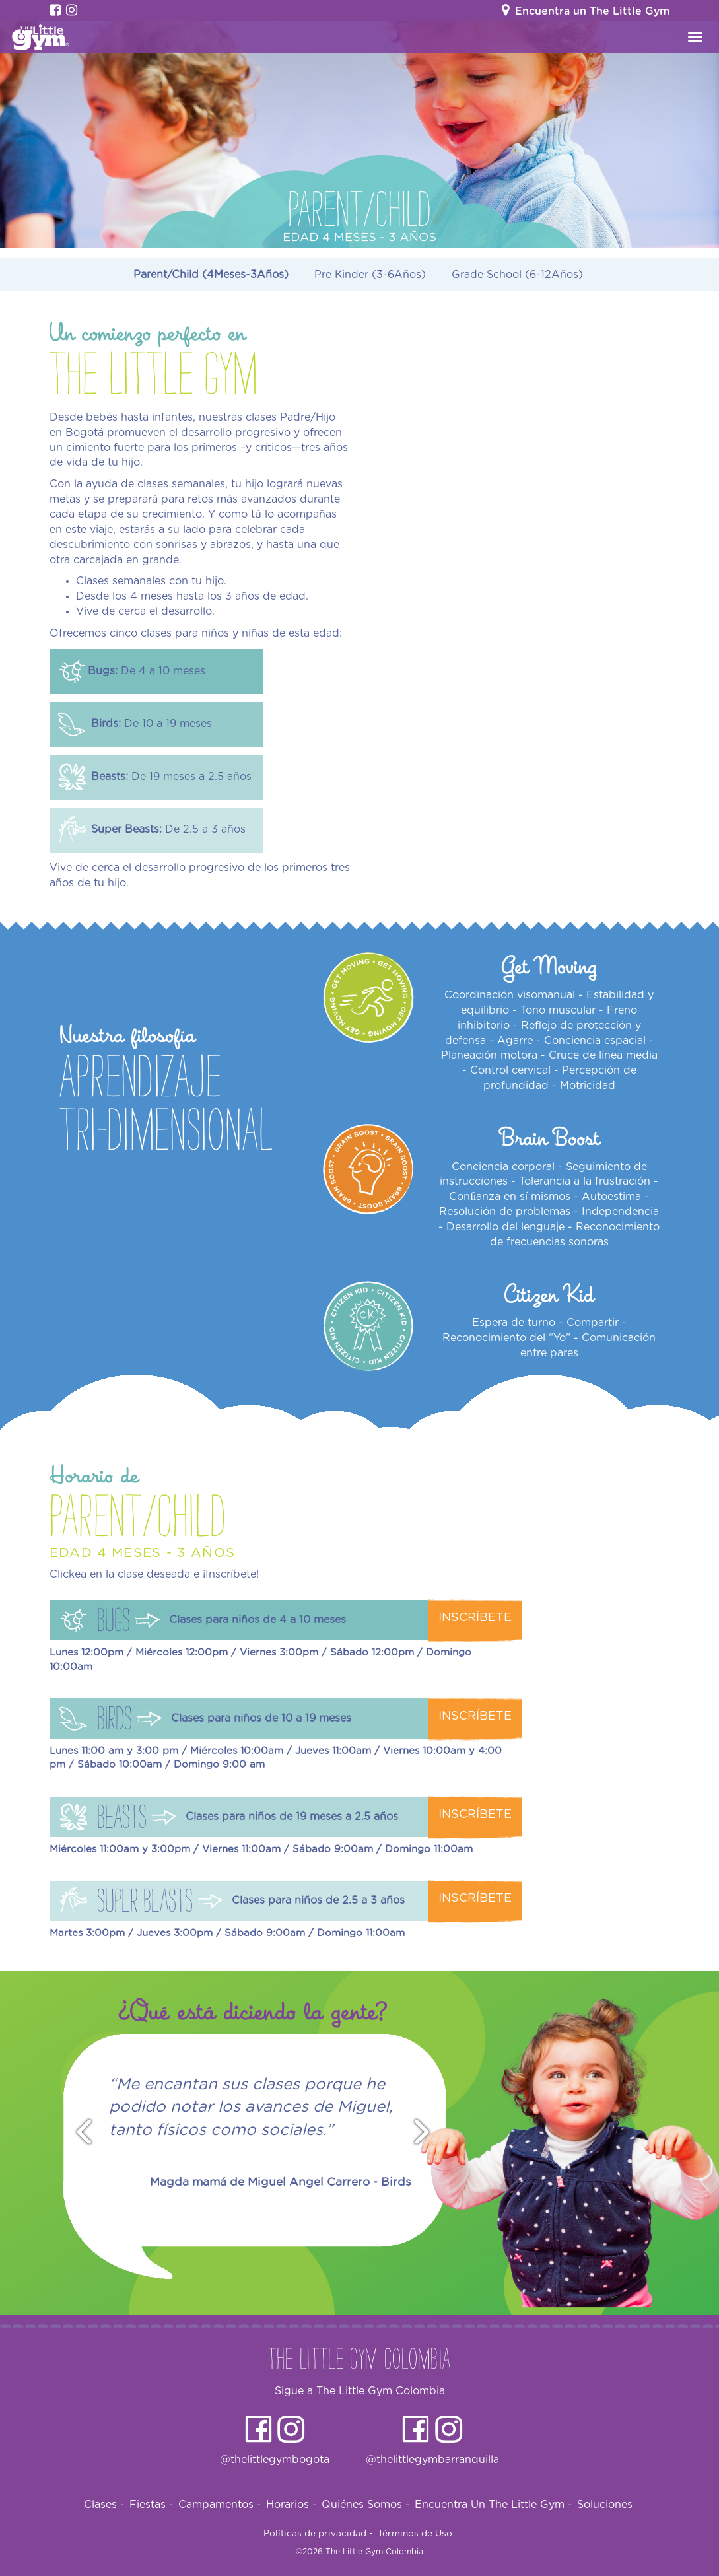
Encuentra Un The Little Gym (493, 2504)
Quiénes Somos (366, 2504)
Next (427, 2132)
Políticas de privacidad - (318, 2533)
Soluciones (605, 2504)
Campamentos (219, 2504)
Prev (77, 2132)
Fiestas (151, 2504)
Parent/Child (211, 274)
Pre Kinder (370, 274)
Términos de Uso (415, 2533)
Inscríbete (475, 1618)
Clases (104, 2504)
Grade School (517, 274)
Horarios (291, 2504)
